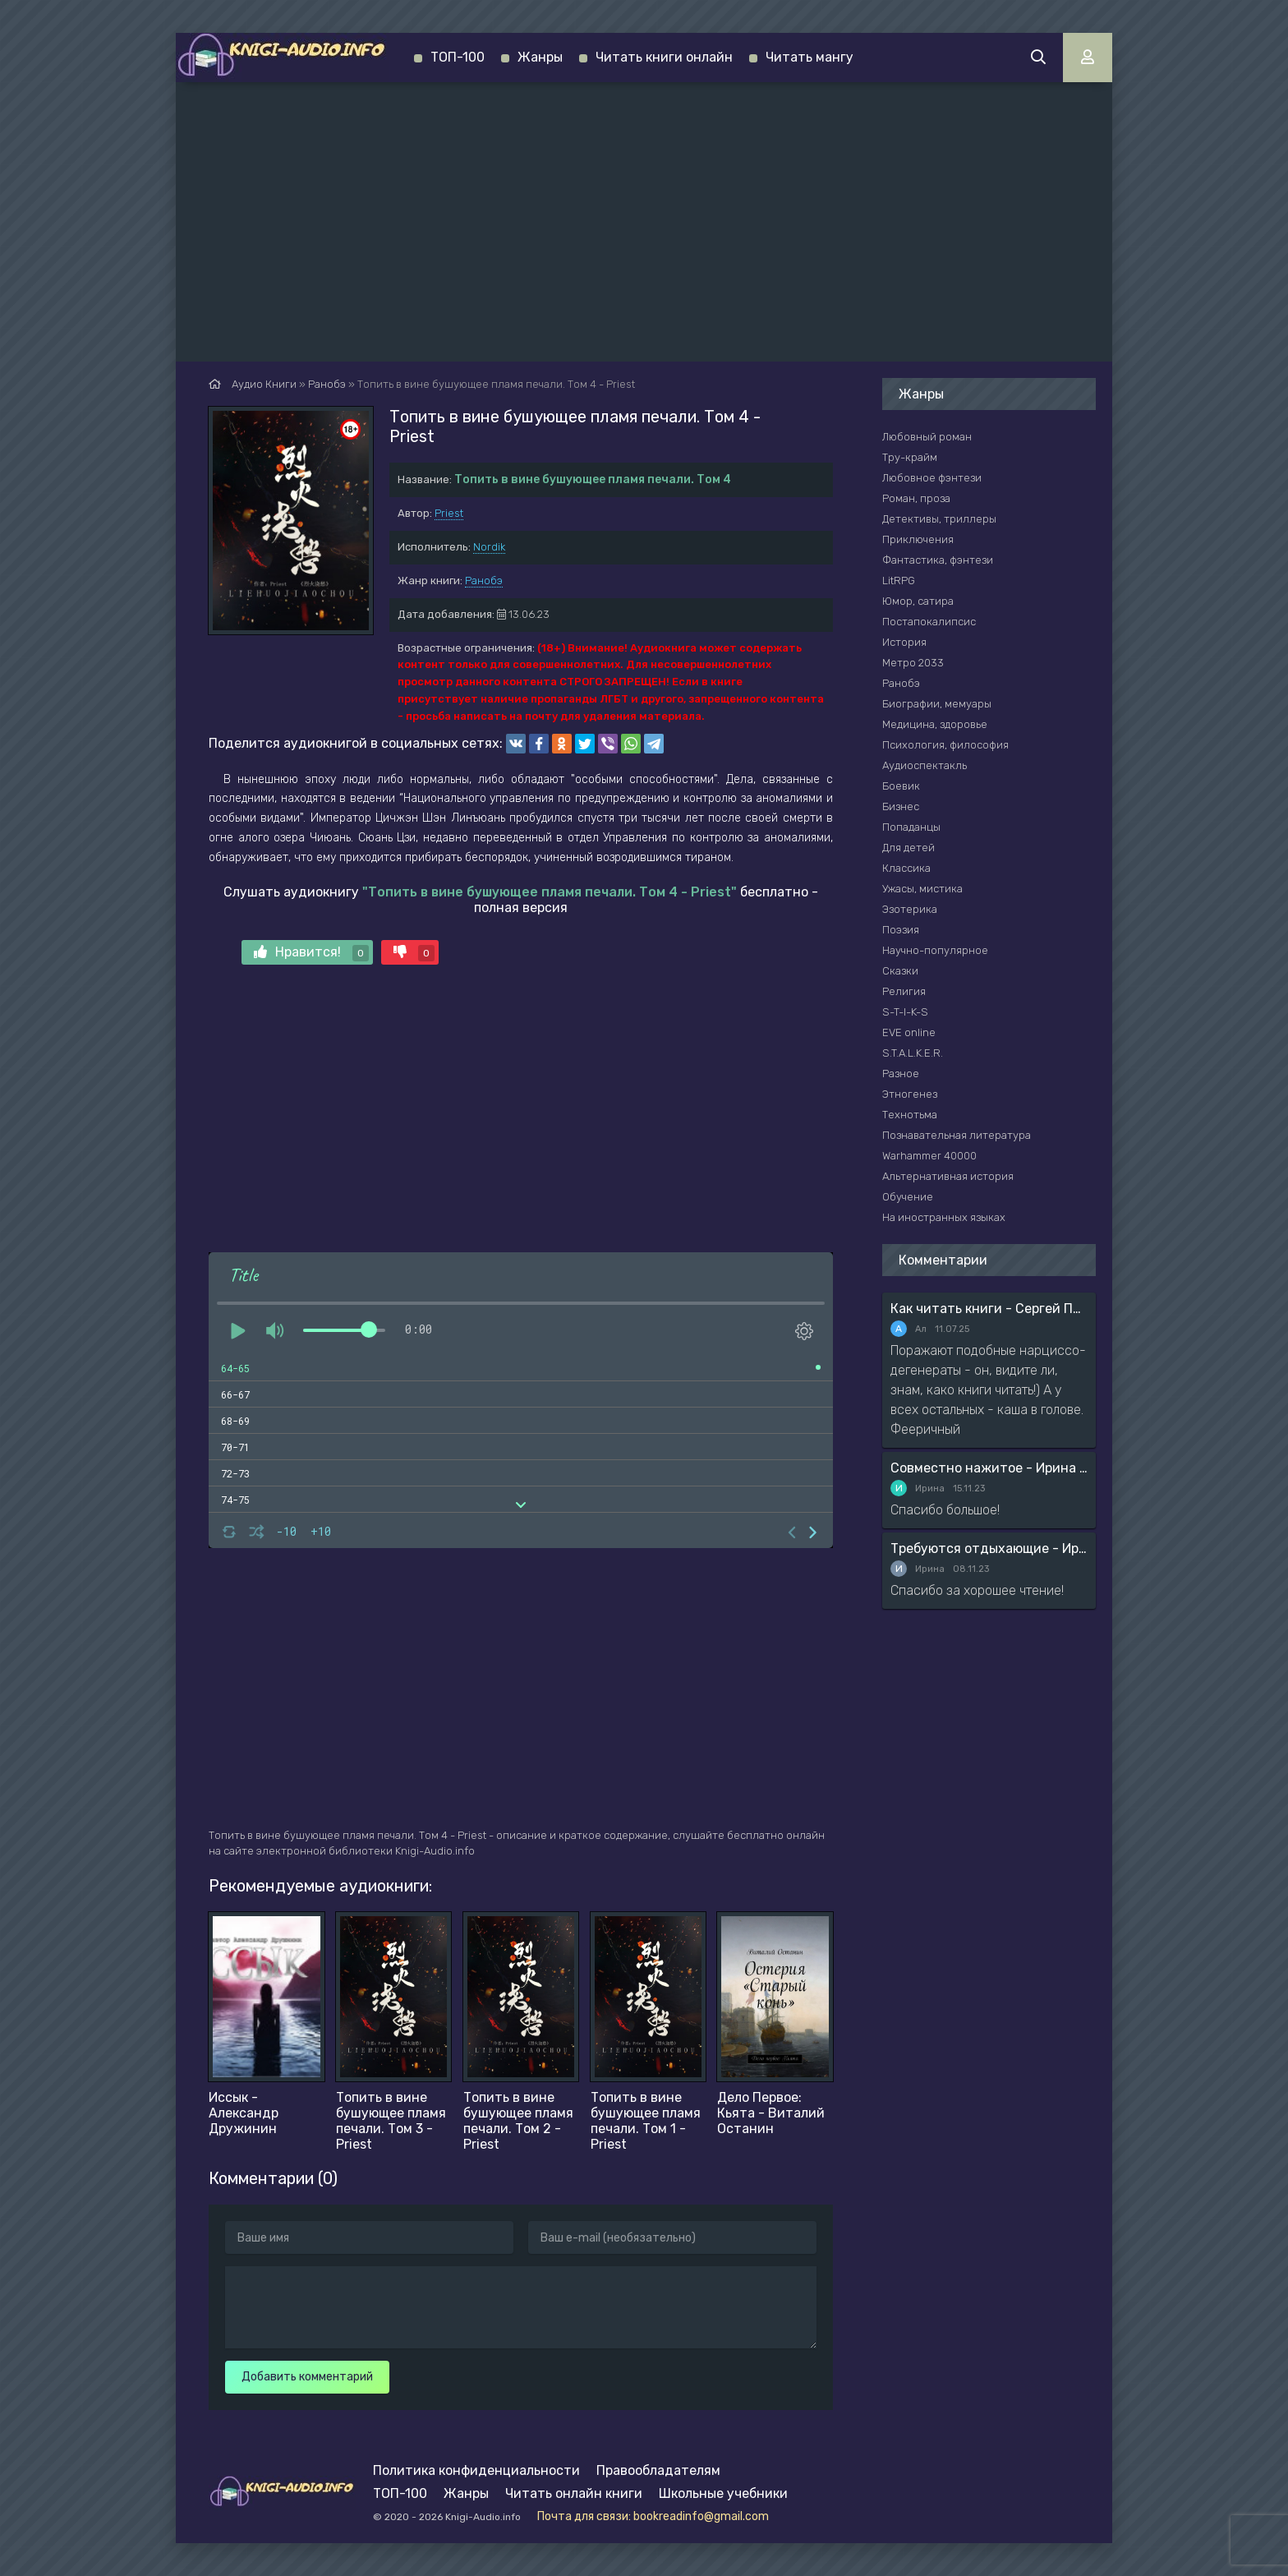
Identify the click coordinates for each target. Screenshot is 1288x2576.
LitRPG (898, 580)
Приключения (918, 539)
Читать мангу (809, 57)
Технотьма (909, 1114)
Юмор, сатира (918, 601)
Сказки (900, 971)
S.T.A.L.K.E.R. (912, 1053)
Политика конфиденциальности (476, 2470)
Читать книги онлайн (664, 57)
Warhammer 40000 (929, 1156)
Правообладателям (658, 2470)
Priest (449, 513)
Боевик (901, 786)
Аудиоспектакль (924, 765)
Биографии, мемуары (936, 704)
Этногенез (909, 1094)
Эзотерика (909, 909)
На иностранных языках (943, 1217)
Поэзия (900, 930)
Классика (906, 868)
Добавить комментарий (307, 2377)
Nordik (489, 547)
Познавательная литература (956, 1135)
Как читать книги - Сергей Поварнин (989, 1308)
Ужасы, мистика (922, 888)
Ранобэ (484, 580)
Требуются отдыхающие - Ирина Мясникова (989, 1548)
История (904, 642)
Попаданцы (911, 827)
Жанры (540, 57)
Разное (900, 1073)
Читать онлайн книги (573, 2493)
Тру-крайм (909, 457)
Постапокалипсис (929, 621)
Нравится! (311, 952)
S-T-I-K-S (905, 1012)
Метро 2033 (913, 663)
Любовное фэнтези (932, 478)
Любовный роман (927, 437)
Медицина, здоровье (934, 724)
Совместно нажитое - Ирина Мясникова (989, 1468)
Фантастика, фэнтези (937, 560)
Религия (904, 991)
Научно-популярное (935, 950)
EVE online (909, 1032)
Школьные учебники (723, 2493)
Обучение (907, 1197)
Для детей (908, 847)
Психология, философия (945, 745)
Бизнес (900, 806)
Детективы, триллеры (939, 519)
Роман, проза (916, 498)
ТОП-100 (457, 57)
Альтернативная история (948, 1176)
